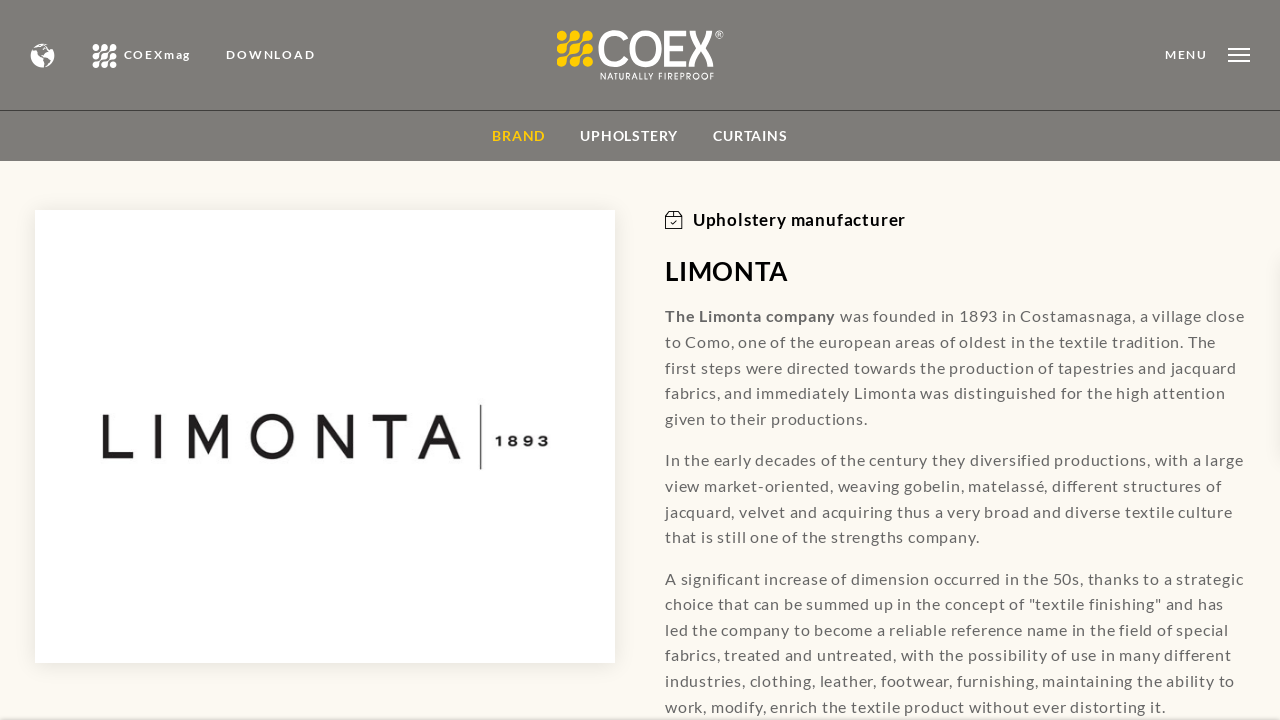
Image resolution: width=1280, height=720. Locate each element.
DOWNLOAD (270, 55)
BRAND (518, 135)
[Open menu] (1207, 55)
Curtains (750, 135)
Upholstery (629, 135)
